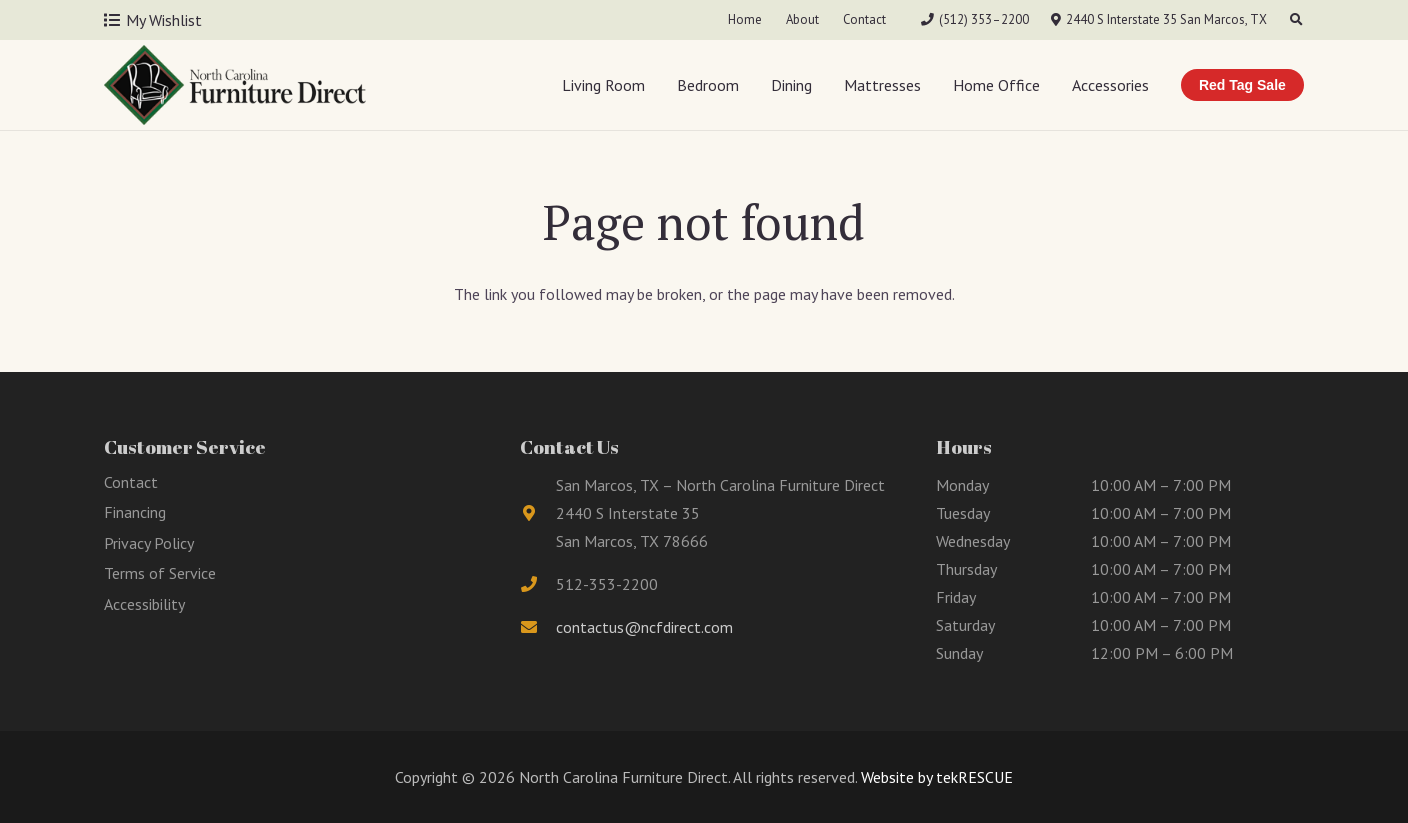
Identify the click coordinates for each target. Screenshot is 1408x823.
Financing (135, 512)
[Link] (235, 85)
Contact (131, 482)
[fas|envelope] (538, 627)
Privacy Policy (149, 543)
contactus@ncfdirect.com (644, 627)
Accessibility (144, 604)
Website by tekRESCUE (935, 777)
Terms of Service (160, 573)
